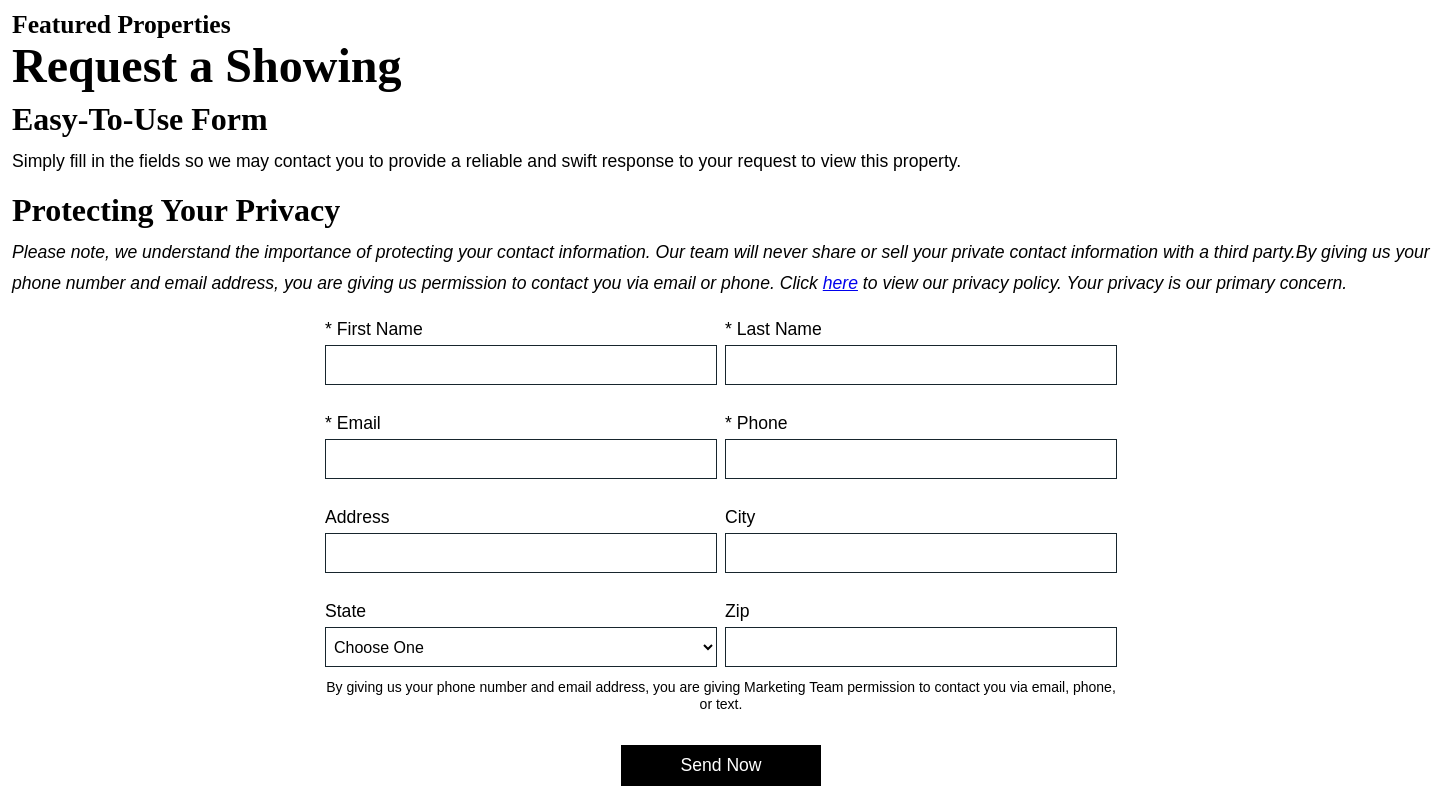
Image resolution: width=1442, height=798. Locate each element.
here (840, 283)
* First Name (374, 329)
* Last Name (773, 329)
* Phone (756, 423)
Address (357, 517)
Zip (737, 611)
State (345, 611)
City (740, 517)
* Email (353, 423)
